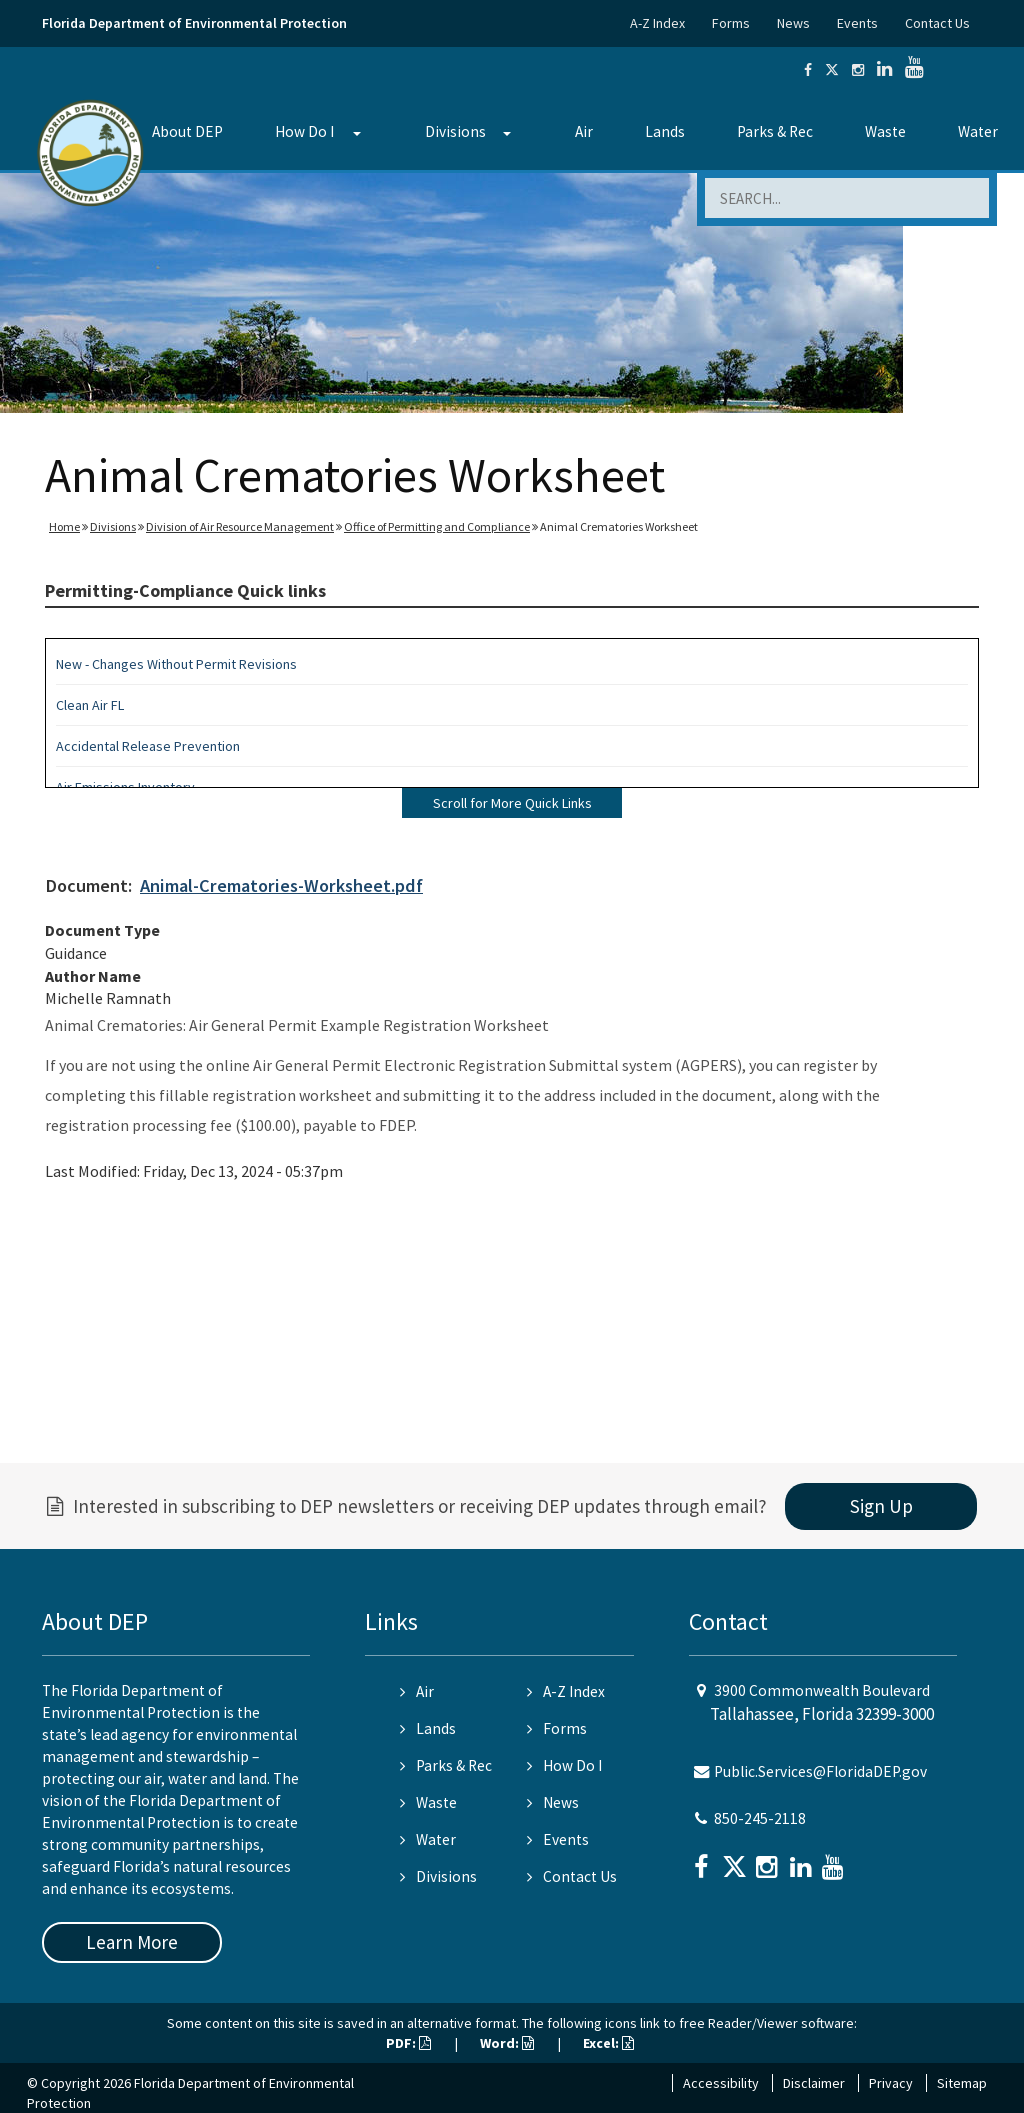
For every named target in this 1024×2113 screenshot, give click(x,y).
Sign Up (881, 1506)
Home (64, 526)
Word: (507, 2043)
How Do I (304, 131)
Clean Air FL (90, 705)
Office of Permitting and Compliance (437, 526)
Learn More (132, 1942)
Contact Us (937, 23)
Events (857, 23)
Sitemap (962, 2083)
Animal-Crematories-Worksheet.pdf (281, 885)
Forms (731, 23)
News (793, 23)
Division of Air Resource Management (240, 526)
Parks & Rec (775, 131)
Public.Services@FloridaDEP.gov (820, 1771)
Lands (665, 131)
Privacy (891, 2083)
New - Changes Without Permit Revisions (176, 664)
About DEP (187, 131)
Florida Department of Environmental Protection (194, 23)
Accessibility (721, 2083)
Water (978, 131)
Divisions (455, 131)
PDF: (408, 2043)
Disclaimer (814, 2083)
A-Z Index (657, 23)
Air (584, 131)
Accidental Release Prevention (148, 746)
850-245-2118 (760, 1818)
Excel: (608, 2043)
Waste (885, 131)
